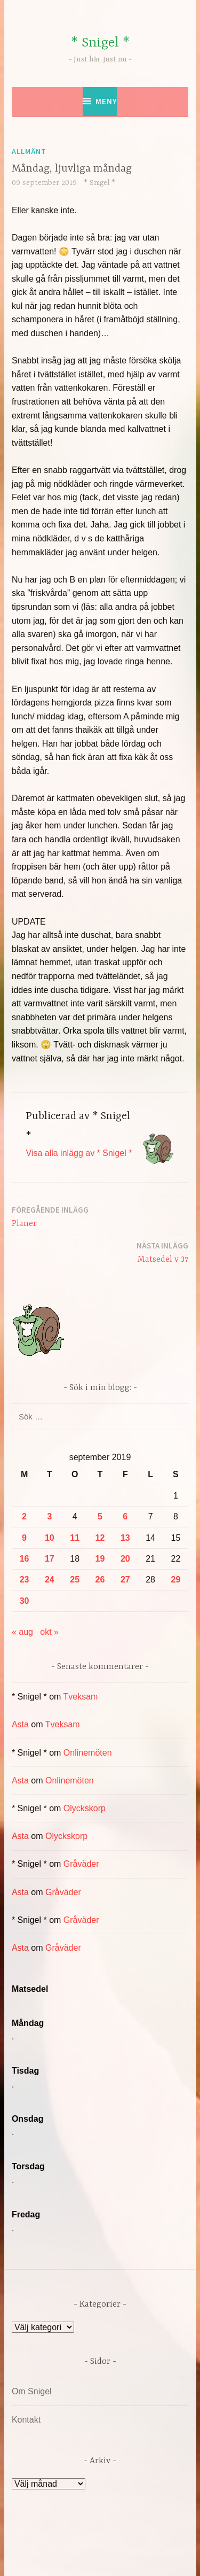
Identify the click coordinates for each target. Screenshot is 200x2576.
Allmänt (29, 151)
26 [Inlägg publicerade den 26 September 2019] (100, 1579)
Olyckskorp (84, 1808)
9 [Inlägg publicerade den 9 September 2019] (24, 1537)
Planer (50, 1216)
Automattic (120, 2556)
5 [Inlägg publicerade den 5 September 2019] (100, 1516)
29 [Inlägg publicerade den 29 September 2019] (176, 1579)
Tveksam (80, 1696)
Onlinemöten (87, 1752)
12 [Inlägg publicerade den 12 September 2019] (100, 1537)
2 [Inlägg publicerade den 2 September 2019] (24, 1516)
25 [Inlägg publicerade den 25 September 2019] (74, 1579)
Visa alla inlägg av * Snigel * (79, 1153)
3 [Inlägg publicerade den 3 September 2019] (49, 1516)
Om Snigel (32, 2391)
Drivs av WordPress (77, 2543)
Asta (20, 1724)
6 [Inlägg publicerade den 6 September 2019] (125, 1516)
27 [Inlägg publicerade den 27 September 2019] (125, 1579)
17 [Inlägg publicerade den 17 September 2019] (49, 1558)
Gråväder (81, 1863)
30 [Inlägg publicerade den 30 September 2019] (24, 1600)
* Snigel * (100, 43)
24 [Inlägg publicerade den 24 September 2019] (49, 1579)
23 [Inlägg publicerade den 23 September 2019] (24, 1579)
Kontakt (26, 2419)
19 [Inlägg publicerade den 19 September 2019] (100, 1558)
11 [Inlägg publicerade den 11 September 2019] (74, 1537)
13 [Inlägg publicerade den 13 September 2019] (125, 1537)
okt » (49, 1631)
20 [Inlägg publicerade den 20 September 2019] (125, 1558)
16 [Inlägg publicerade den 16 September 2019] (24, 1558)
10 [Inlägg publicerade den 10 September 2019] (49, 1537)
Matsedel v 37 (162, 1251)
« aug (22, 1631)
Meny (106, 101)
